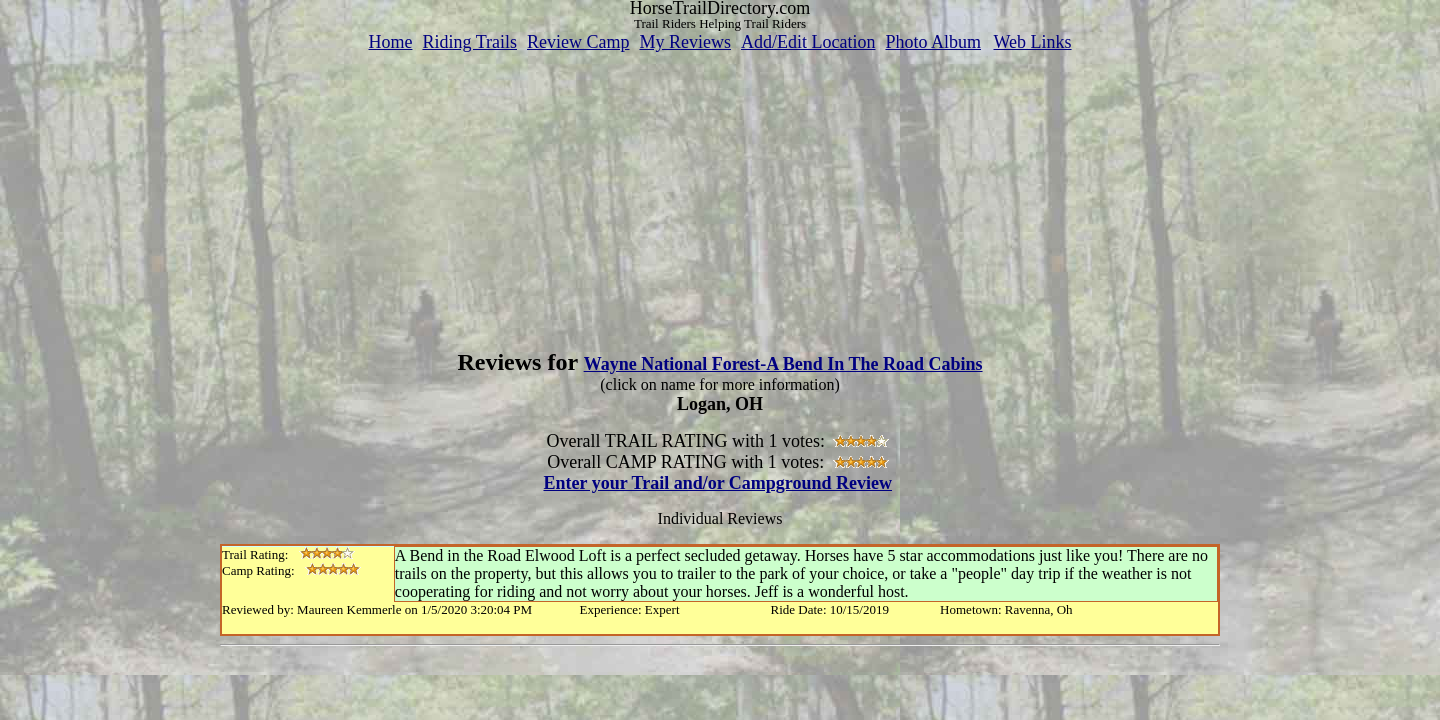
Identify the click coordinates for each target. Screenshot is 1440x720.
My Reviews (685, 42)
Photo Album (933, 42)
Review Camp (578, 42)
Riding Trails (469, 42)
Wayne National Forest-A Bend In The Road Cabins (783, 364)
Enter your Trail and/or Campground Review (717, 483)
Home (390, 42)
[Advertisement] (720, 193)
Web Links (1033, 42)
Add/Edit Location (808, 42)
